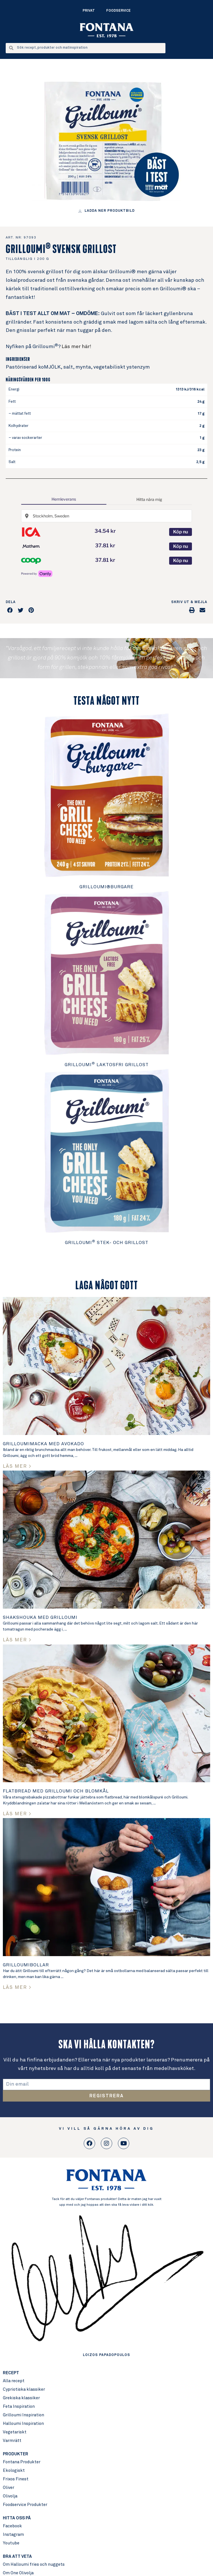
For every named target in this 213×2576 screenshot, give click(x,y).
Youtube (11, 2543)
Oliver (8, 2487)
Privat (89, 11)
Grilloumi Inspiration (23, 2415)
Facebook (12, 2526)
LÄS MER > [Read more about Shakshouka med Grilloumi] (17, 1640)
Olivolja (10, 2496)
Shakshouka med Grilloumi (40, 1617)
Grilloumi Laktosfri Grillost (107, 1064)
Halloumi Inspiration (23, 2423)
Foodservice (118, 11)
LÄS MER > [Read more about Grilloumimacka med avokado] (17, 1466)
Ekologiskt (14, 2470)
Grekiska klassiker (21, 2398)
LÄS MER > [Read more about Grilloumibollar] (17, 1987)
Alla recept (13, 2381)
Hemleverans (64, 499)
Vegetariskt (14, 2432)
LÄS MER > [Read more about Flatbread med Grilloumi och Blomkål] (17, 1814)
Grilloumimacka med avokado (43, 1444)
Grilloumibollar (26, 1965)
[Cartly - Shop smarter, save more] (36, 573)
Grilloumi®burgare (106, 887)
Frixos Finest (15, 2479)
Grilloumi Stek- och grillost (106, 1242)
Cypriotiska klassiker (24, 2389)
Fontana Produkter (21, 2462)
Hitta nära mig (149, 499)
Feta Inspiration (19, 2406)
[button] (10, 610)
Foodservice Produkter (25, 2505)
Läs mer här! (76, 346)
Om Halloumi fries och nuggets (34, 2564)
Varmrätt (12, 2441)
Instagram (13, 2534)
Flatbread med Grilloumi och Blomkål (56, 1791)
